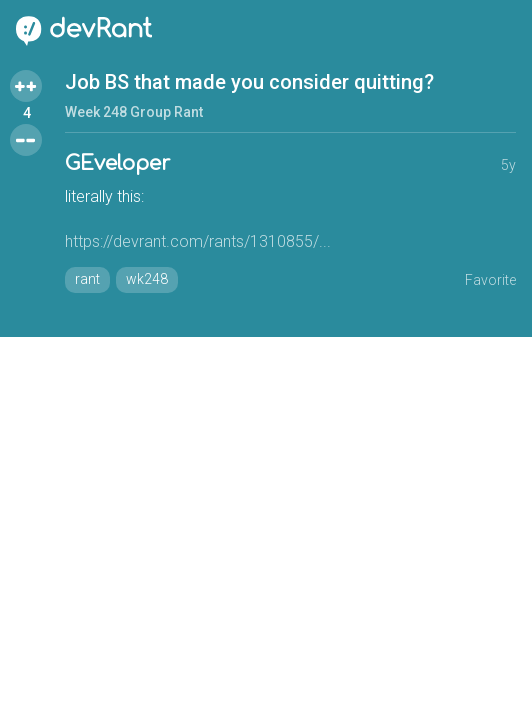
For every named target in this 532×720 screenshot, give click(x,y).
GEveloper (117, 163)
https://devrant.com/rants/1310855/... (198, 241)
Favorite (490, 280)
